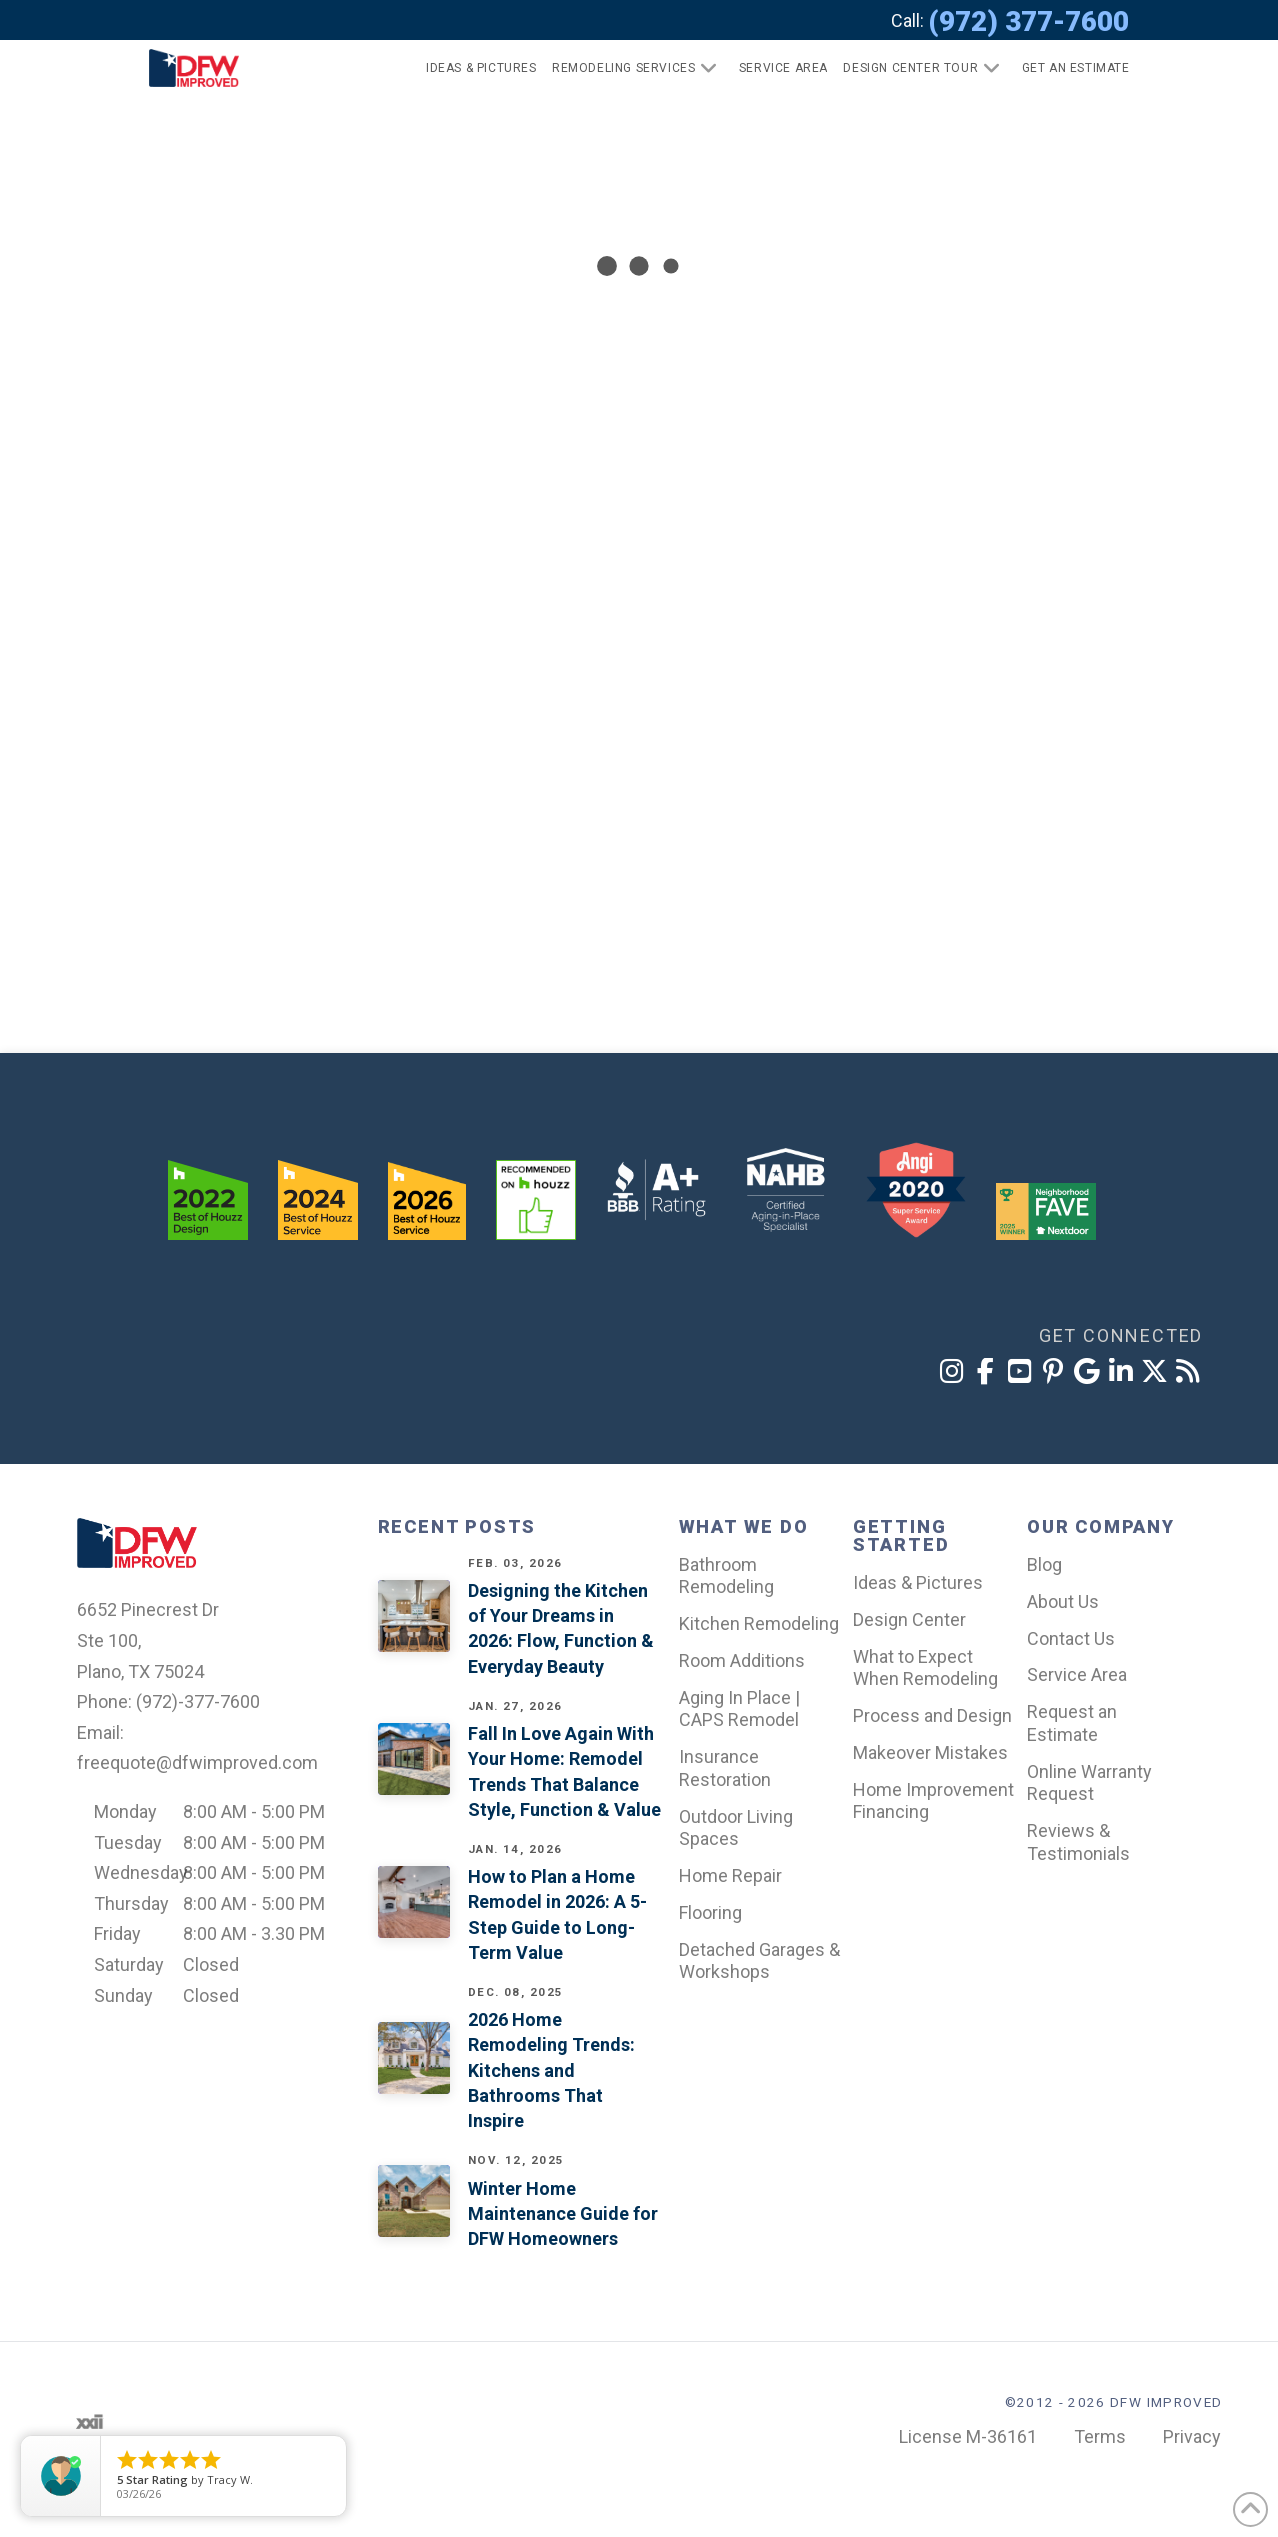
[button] (1067, 68)
